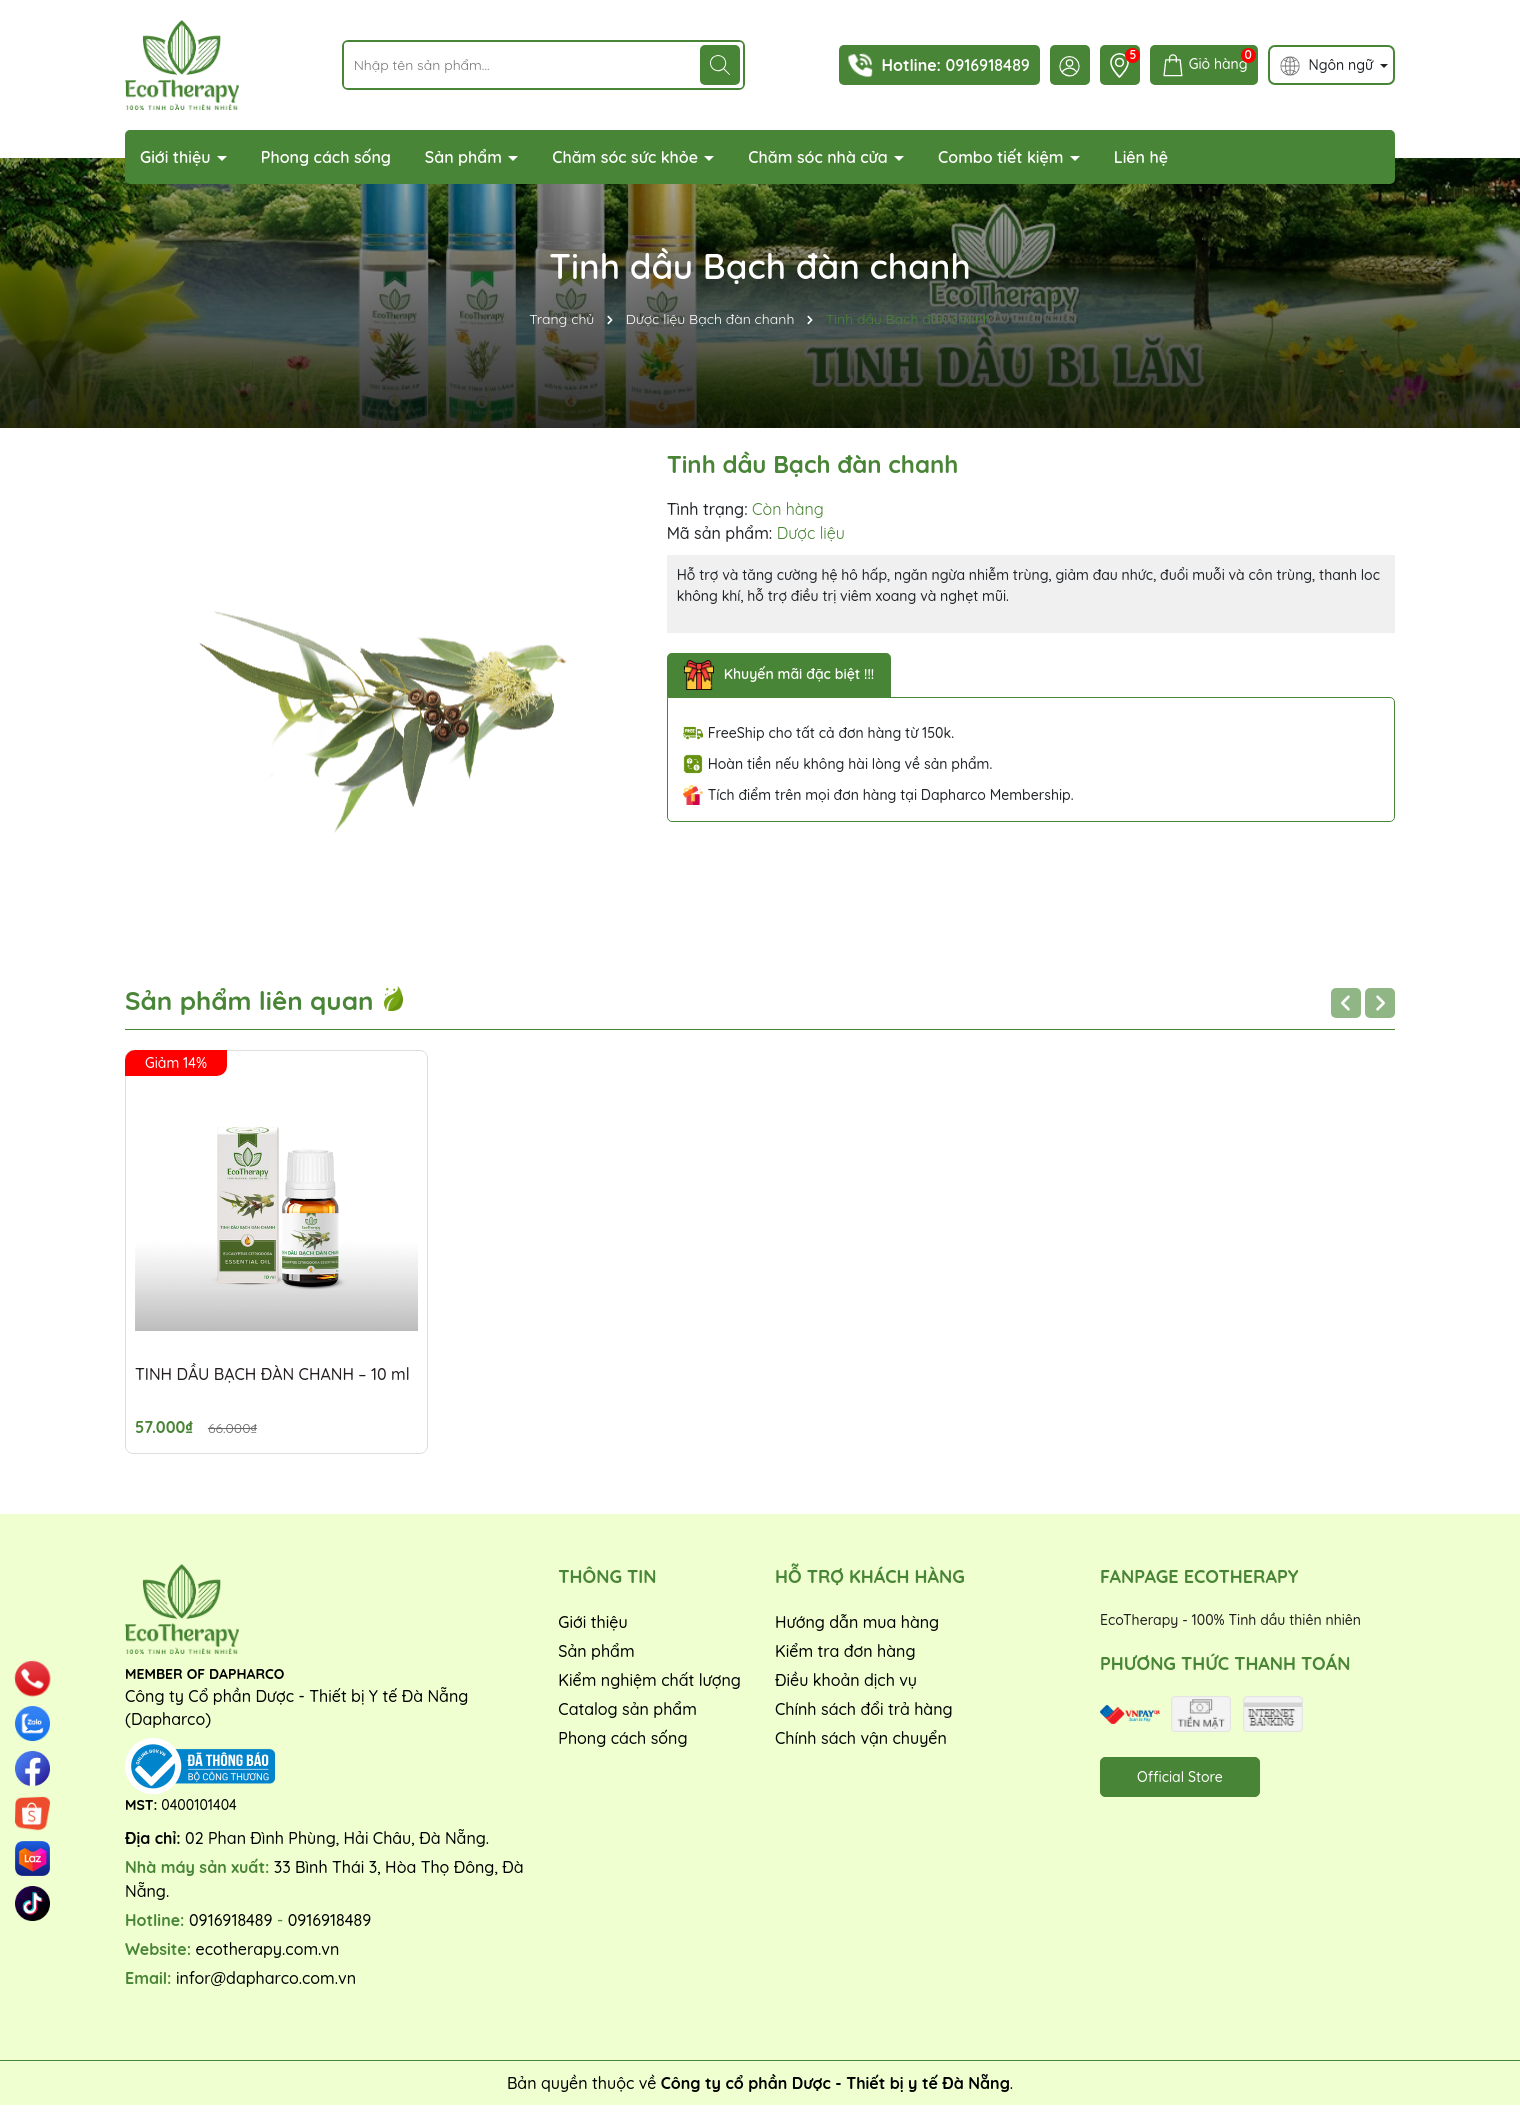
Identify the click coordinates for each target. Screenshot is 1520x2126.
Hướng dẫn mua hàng (857, 1622)
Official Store (1180, 1777)
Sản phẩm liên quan (265, 1000)
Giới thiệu (177, 157)
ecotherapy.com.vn (268, 1949)
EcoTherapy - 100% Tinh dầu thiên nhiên (1230, 1620)
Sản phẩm (466, 157)
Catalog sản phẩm (627, 1709)
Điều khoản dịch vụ (846, 1680)
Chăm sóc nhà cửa (820, 157)
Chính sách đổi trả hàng (864, 1709)
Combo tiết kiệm (1003, 157)
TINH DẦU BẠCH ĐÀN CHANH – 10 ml (272, 1374)
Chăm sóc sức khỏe (627, 157)
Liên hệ (1141, 157)
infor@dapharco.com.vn (266, 1978)
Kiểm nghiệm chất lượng (649, 1680)
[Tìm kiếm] (720, 65)
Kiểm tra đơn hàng (845, 1651)
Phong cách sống (326, 157)
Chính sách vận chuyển (861, 1738)
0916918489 (987, 65)
